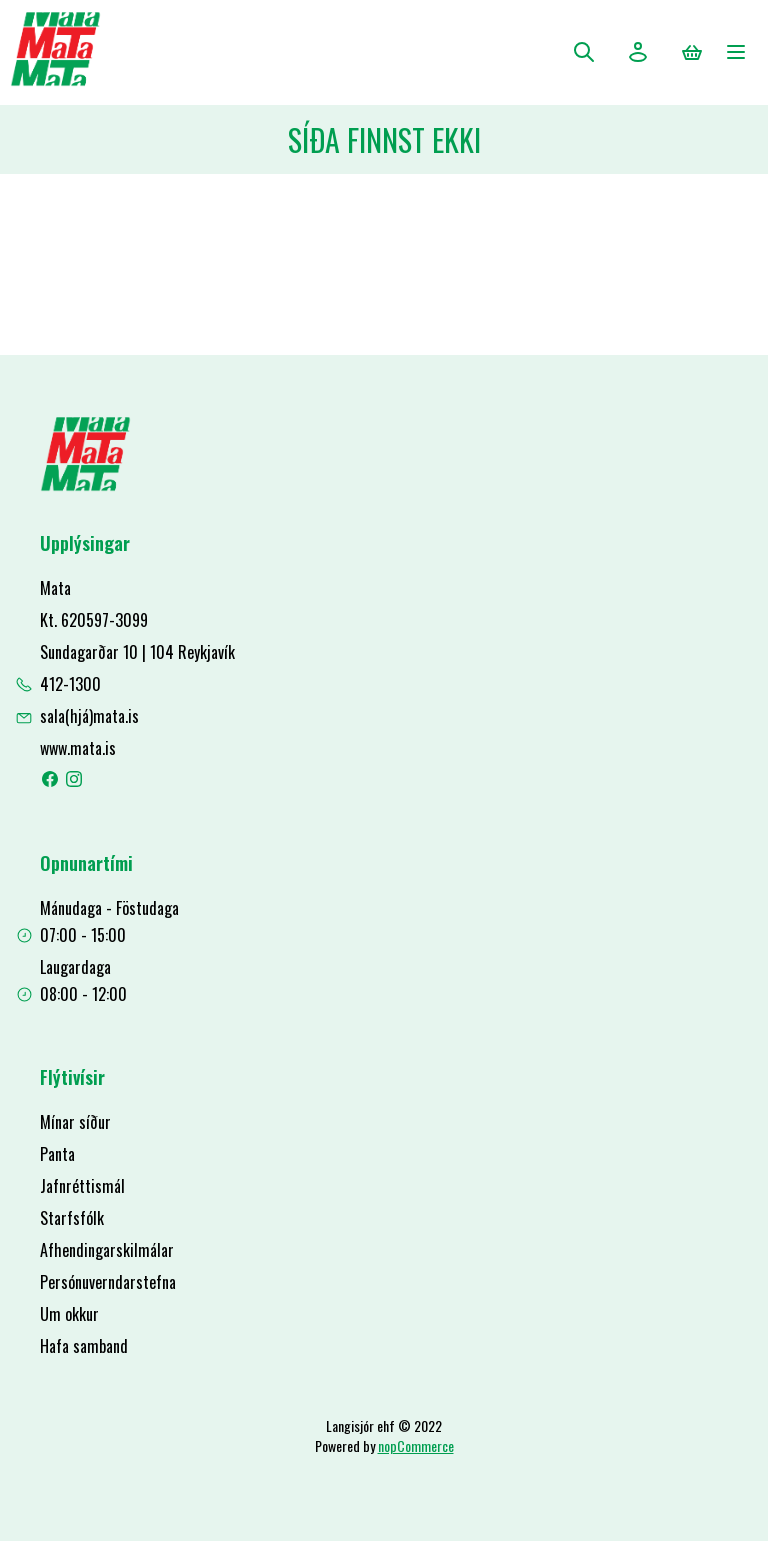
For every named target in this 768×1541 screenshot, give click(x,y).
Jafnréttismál (82, 1186)
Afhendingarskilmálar (107, 1250)
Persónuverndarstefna (108, 1282)
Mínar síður (75, 1122)
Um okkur (69, 1314)
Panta (57, 1154)
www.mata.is (78, 748)
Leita (584, 52)
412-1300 (70, 684)
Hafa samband (84, 1346)
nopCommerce (416, 1445)
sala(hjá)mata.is (89, 716)
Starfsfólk (72, 1218)
